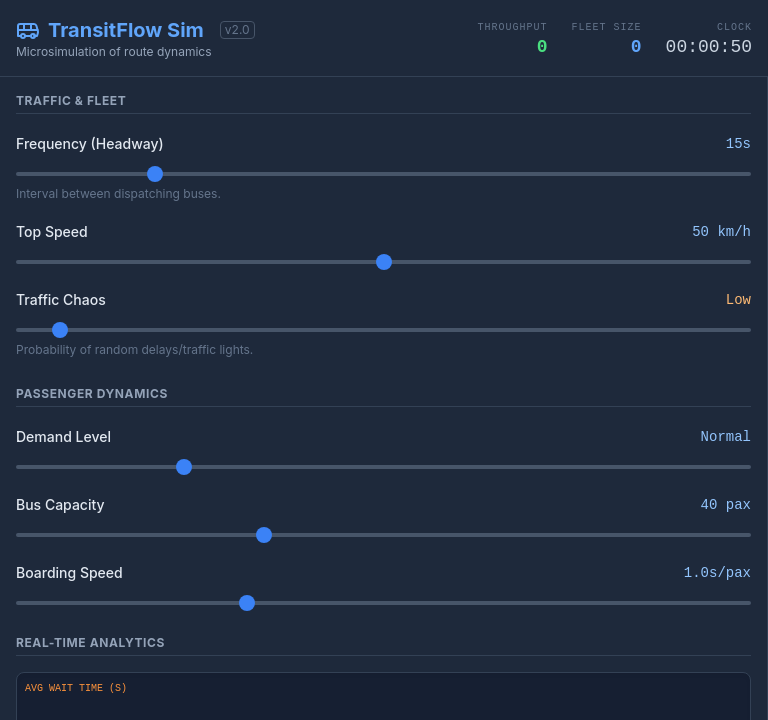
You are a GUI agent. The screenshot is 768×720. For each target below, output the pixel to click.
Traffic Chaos (61, 299)
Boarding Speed (69, 572)
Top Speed (52, 231)
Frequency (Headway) (90, 143)
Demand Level (63, 436)
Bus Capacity (60, 504)
